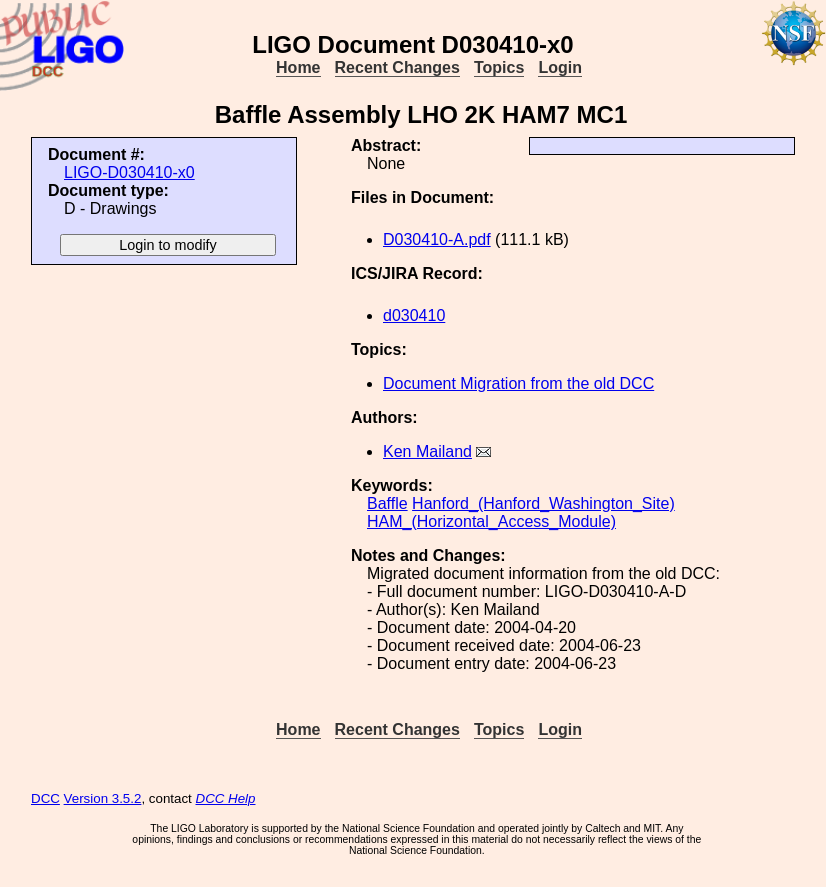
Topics (499, 67)
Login (560, 67)
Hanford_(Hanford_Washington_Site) (543, 503)
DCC (45, 798)
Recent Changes (397, 67)
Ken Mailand (427, 451)
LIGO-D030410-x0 (129, 172)
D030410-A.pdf (437, 239)
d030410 (414, 315)
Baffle (387, 503)
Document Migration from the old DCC (518, 383)
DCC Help (226, 798)
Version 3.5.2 (103, 798)
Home (298, 67)
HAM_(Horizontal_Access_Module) (491, 521)
